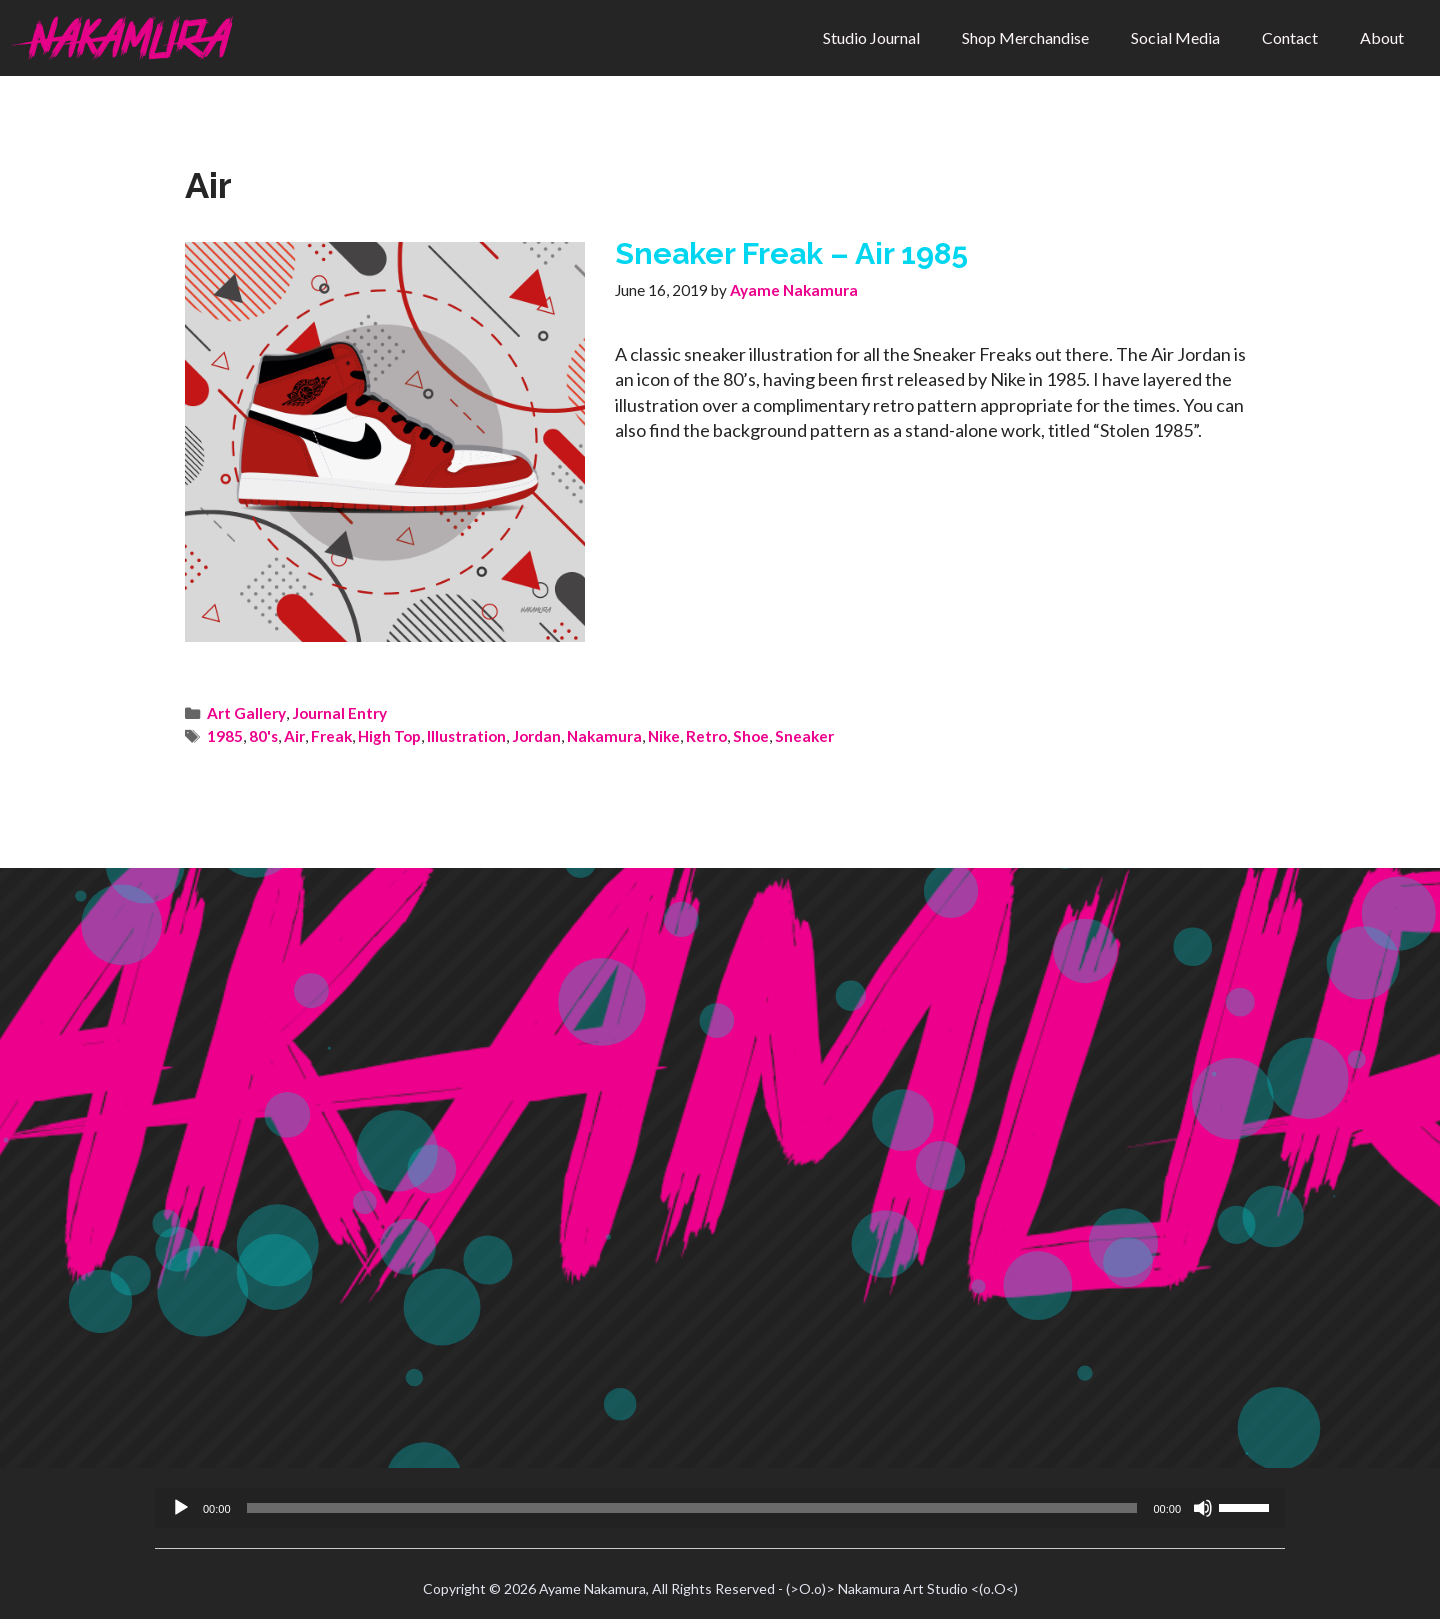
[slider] (692, 1508)
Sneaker (804, 736)
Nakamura (604, 736)
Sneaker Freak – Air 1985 (791, 253)
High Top (389, 736)
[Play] (181, 1508)
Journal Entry (339, 713)
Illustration (466, 736)
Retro (706, 736)
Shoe (751, 736)
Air (294, 736)
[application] (720, 1508)
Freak (331, 736)
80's (263, 736)
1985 (225, 736)
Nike (664, 736)
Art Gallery (246, 713)
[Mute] (1203, 1508)
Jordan (536, 736)
